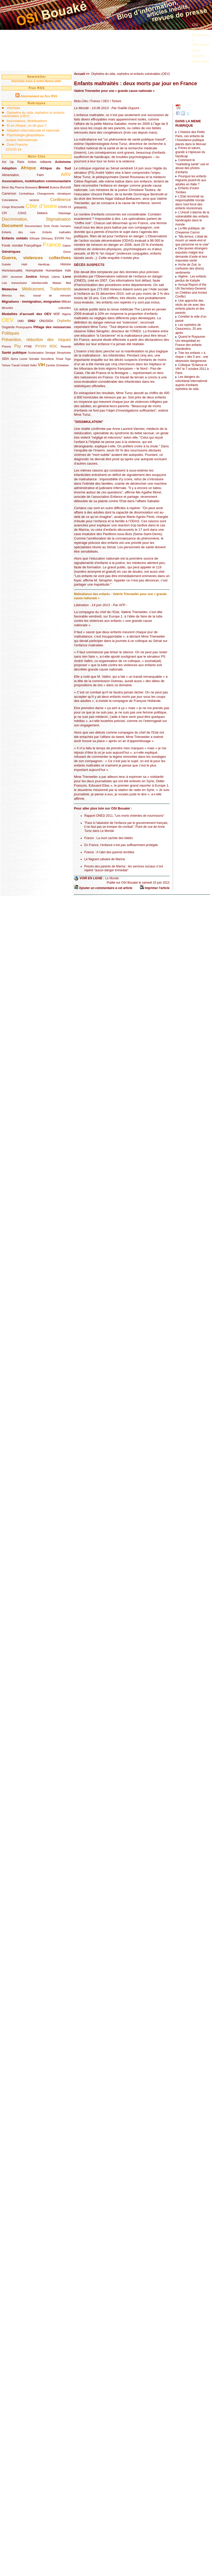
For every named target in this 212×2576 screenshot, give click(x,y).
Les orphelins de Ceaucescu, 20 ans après (188, 329)
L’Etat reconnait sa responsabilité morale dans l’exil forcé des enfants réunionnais (190, 202)
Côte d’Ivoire (41, 206)
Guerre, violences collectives (36, 257)
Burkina (54, 187)
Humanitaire (54, 270)
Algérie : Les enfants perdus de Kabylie (190, 278)
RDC (54, 346)
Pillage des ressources (52, 327)
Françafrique (32, 245)
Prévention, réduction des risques (36, 339)
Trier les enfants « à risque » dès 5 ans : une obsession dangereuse (191, 357)
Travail (15, 365)
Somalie (34, 358)
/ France (94, 101)
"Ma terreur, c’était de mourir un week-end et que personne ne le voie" (192, 240)
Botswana (31, 187)
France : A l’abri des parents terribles (109, 852)
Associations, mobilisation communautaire (36, 181)
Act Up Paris (13, 162)
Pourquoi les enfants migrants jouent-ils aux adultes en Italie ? (190, 180)
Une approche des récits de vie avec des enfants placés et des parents (190, 307)
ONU (31, 321)
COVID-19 (13, 149)
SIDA (5, 359)
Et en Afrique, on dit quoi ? (27, 125)
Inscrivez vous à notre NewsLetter (36, 81)
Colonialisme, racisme (20, 200)
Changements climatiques (54, 193)
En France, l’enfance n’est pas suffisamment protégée (121, 845)
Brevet (44, 187)
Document (12, 225)
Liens (196, 50)
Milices (66, 301)
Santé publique (14, 352)
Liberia (56, 276)
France (52, 244)
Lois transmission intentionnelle (25, 282)
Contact (198, 56)
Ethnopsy (47, 238)
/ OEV (104, 101)
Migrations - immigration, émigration (31, 301)
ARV (66, 174)
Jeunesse (16, 276)
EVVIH (59, 238)
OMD (20, 321)
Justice (31, 277)
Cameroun (9, 193)
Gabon (67, 245)
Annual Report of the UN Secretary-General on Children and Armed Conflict (191, 291)
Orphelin (64, 321)
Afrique (28, 168)
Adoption (9, 168)
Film (68, 238)
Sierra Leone (19, 358)
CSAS (22, 213)
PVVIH (40, 346)
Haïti (24, 264)
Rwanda (66, 346)
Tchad (59, 358)
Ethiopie (35, 238)
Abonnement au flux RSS (38, 96)
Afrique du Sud (55, 168)
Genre (67, 251)
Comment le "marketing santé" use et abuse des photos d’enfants (192, 166)
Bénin (5, 187)
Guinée (6, 264)
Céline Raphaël (85, 181)
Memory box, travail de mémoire (36, 295)
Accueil (79, 74)
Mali (68, 282)
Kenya (44, 277)
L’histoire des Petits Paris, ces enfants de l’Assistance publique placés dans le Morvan (190, 138)
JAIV (5, 276)
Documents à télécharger (201, 39)
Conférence (60, 199)
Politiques (10, 333)
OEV (8, 320)
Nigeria (66, 314)
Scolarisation (36, 352)
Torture (6, 365)
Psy (17, 346)
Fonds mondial (12, 245)
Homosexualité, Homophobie (22, 270)
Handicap (44, 264)
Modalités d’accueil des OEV (26, 314)
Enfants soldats (15, 238)
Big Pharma (17, 187)
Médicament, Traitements (46, 289)
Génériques (11, 252)
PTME (28, 346)
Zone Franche (17, 144)
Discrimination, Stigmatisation (36, 219)
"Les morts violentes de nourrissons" (139, 815)
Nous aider (200, 61)
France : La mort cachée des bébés (108, 838)
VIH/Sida (13, 108)
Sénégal (50, 352)
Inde (68, 270)
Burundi (65, 187)
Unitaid (24, 365)
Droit (47, 226)
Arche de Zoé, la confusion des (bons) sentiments (189, 268)
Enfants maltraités (56, 232)
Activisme (63, 162)
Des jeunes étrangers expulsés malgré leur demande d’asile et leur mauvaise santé (191, 254)
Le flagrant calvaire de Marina (104, 859)
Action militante (39, 162)
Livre (67, 277)
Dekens (42, 213)
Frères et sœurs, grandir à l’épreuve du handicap (190, 152)
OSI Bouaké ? (199, 27)
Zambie (50, 365)
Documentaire (33, 226)
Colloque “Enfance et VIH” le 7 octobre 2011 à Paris (192, 369)
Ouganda (8, 327)
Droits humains (61, 226)
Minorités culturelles (36, 307)
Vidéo (33, 365)
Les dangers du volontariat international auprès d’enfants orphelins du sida (191, 383)
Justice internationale (22, 140)
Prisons (6, 346)
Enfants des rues (18, 232)
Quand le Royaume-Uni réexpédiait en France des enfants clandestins (190, 343)
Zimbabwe (62, 365)
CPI (4, 213)
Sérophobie (64, 352)
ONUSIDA (46, 321)
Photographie (24, 327)
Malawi (56, 282)
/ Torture (115, 101)
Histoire (65, 264)
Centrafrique (26, 193)
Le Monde (112, 878)
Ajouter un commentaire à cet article (105, 888)
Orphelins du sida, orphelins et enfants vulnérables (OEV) (33, 114)
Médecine (9, 289)
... (193, 67)
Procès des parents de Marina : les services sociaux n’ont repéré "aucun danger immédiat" (123, 868)
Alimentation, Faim (23, 175)
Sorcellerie (47, 358)
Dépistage (64, 213)
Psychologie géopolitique (25, 135)
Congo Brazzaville (13, 206)
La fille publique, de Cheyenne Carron (190, 230)
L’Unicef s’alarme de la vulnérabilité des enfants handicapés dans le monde (192, 218)
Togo (68, 358)
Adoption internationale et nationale (33, 130)
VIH (41, 364)
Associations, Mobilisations (26, 121)
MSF (56, 314)
